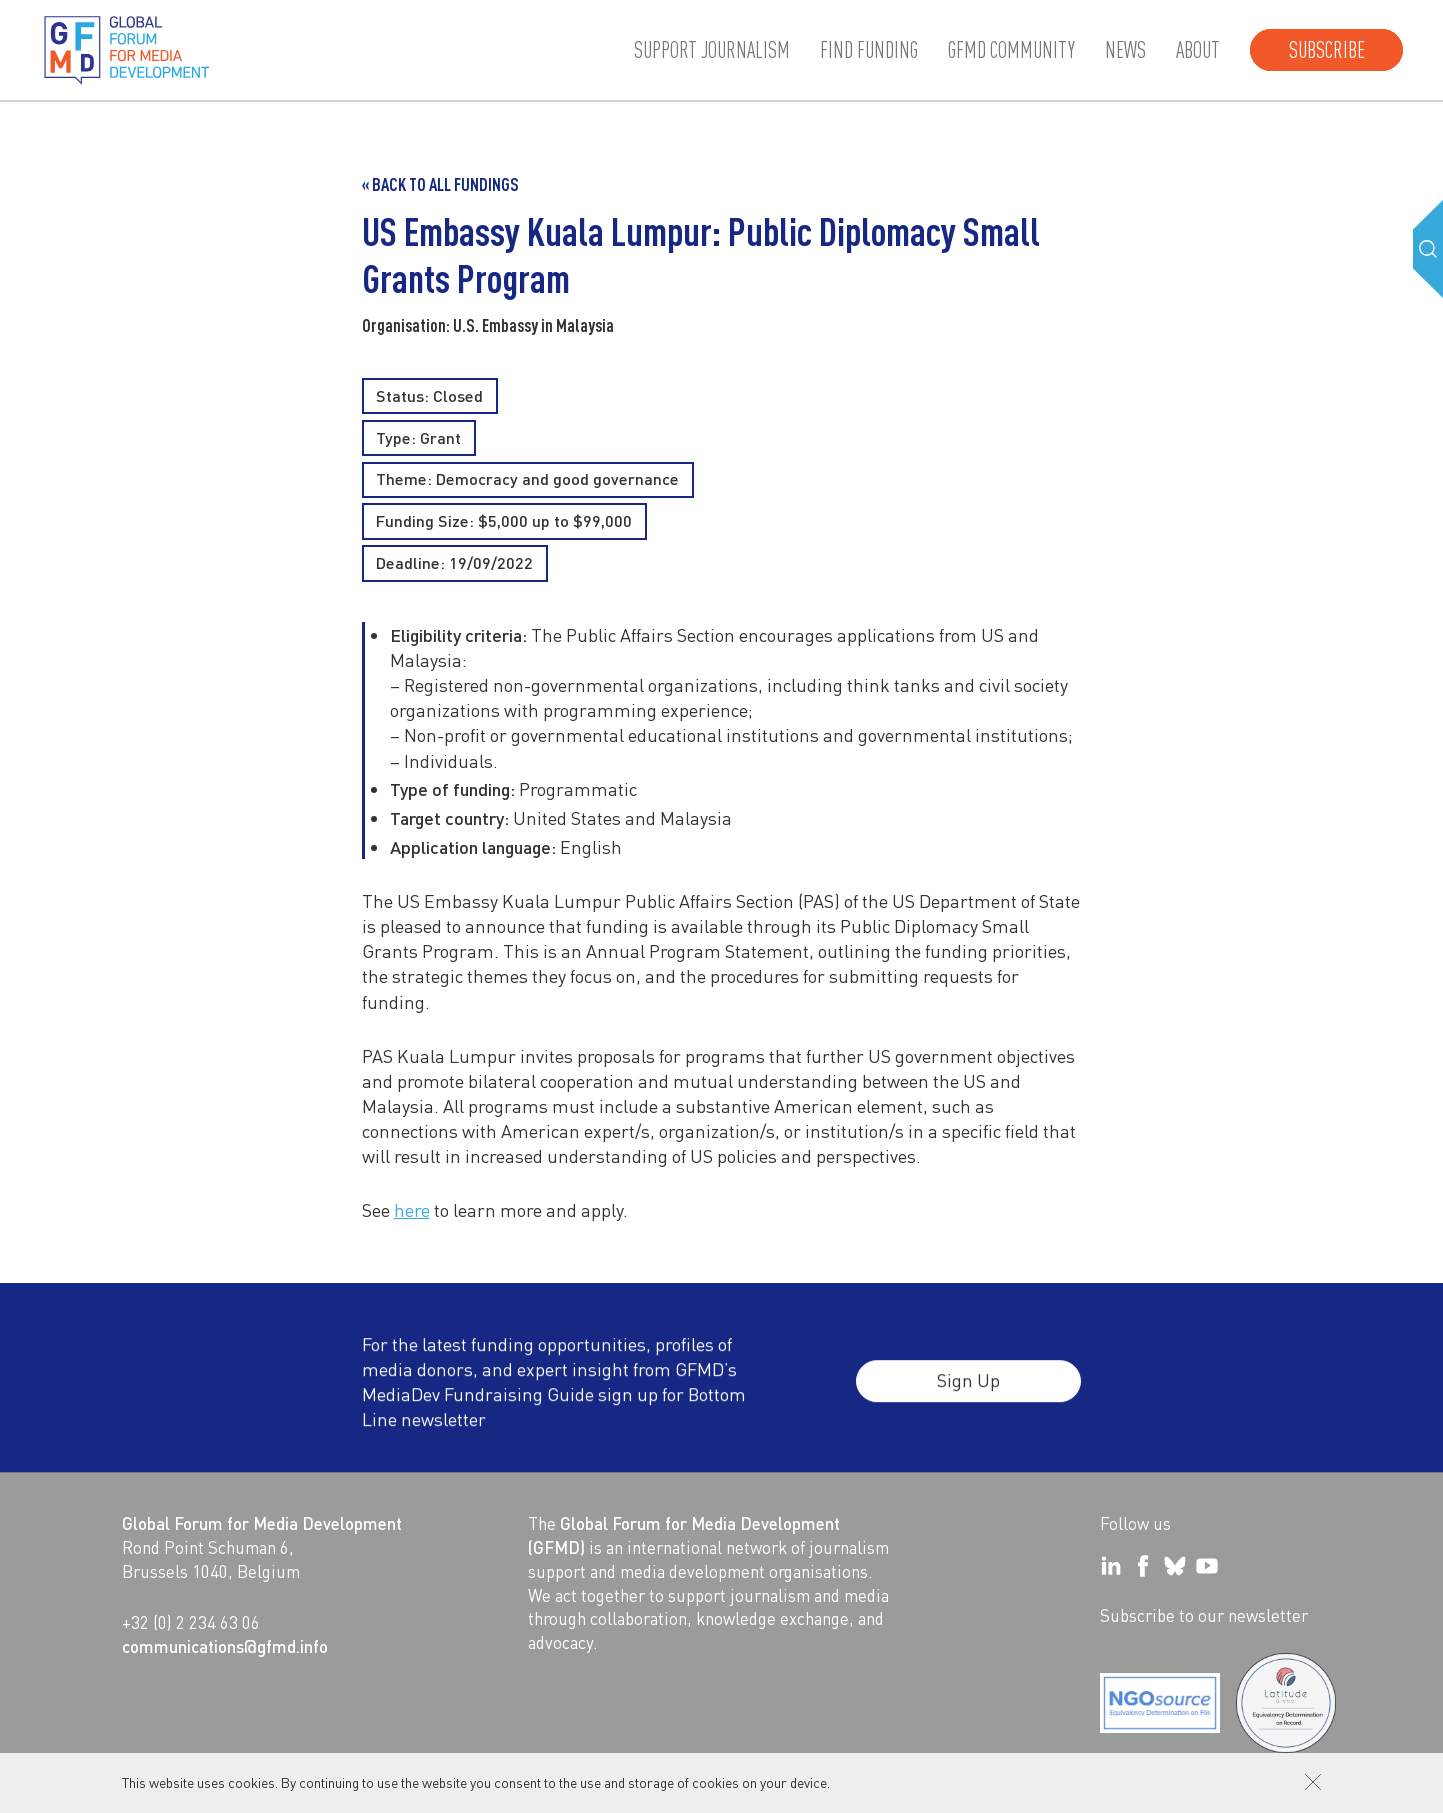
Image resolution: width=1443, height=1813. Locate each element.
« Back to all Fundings (440, 184)
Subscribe (1327, 50)
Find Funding (869, 50)
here (412, 1209)
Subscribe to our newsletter (1204, 1615)
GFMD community (1011, 50)
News (1125, 50)
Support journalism (712, 50)
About (1198, 50)
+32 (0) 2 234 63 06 (191, 1622)
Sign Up (968, 1393)
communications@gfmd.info (225, 1646)
